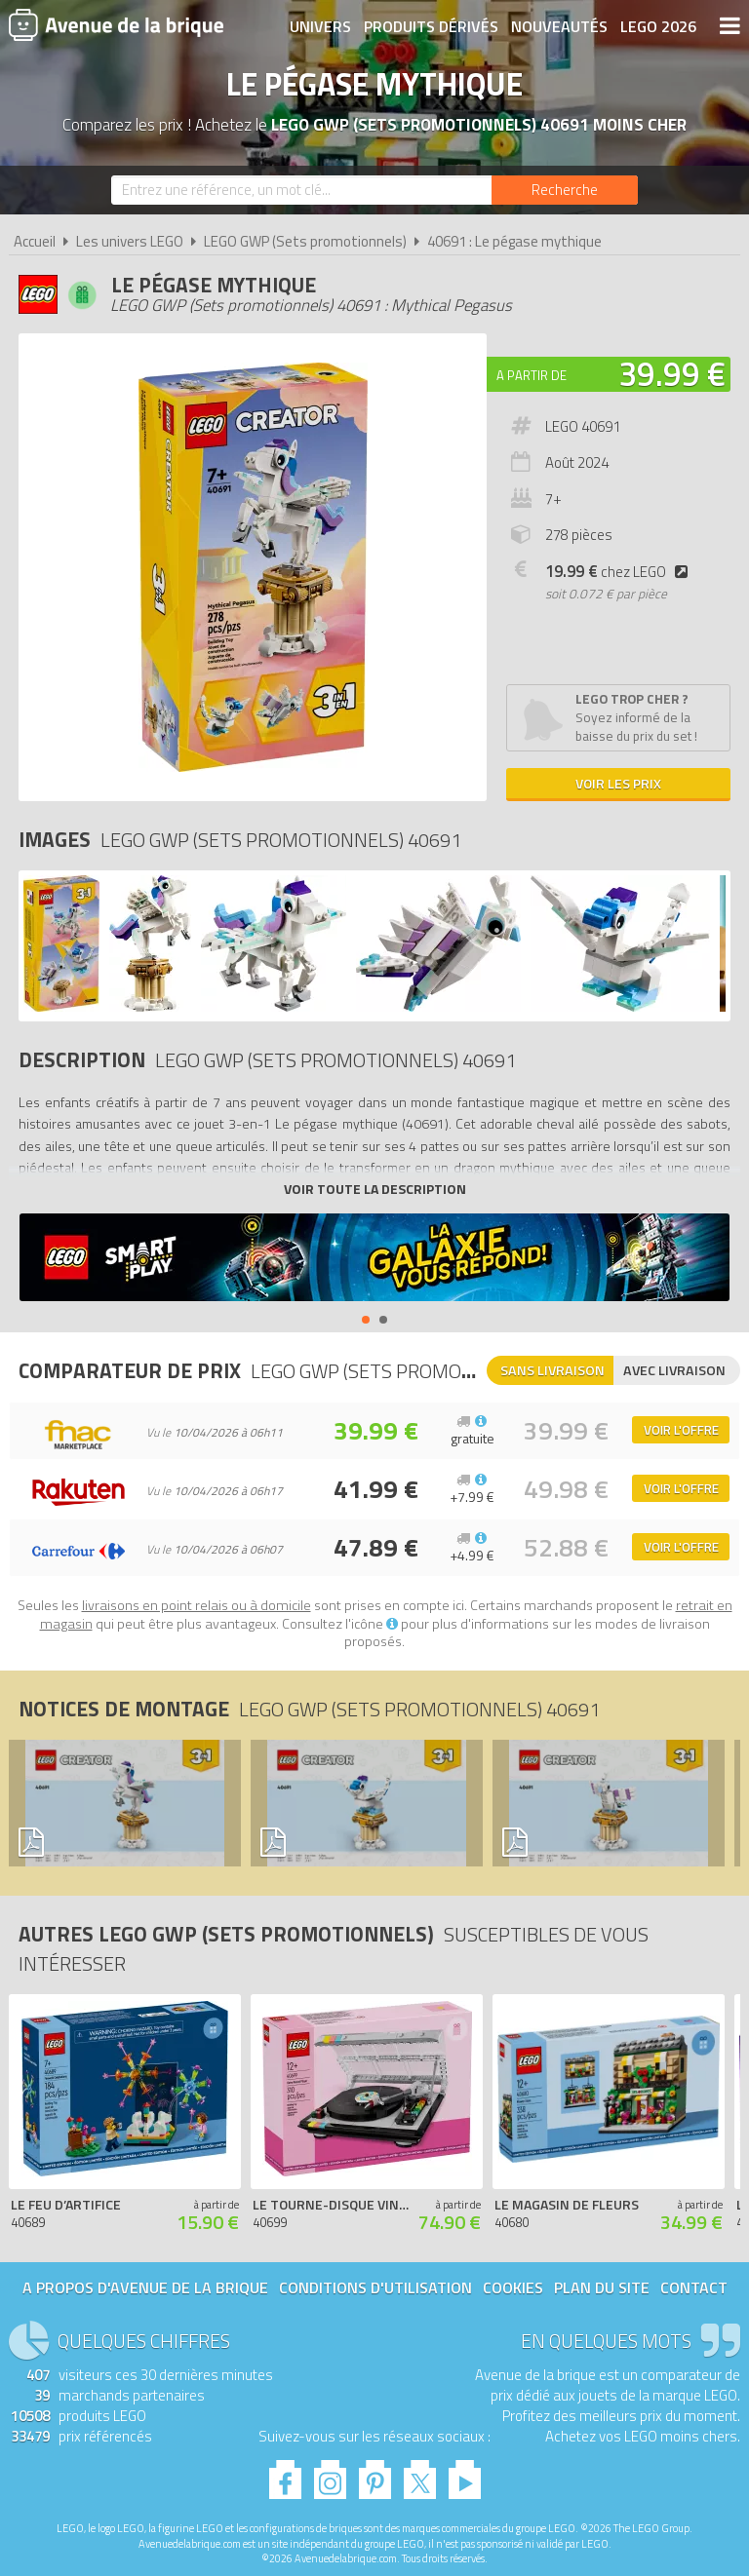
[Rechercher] (565, 190)
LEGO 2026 (658, 26)
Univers (320, 26)
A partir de (531, 375)
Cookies (513, 2287)
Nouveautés (559, 26)
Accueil (35, 241)
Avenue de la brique (116, 24)
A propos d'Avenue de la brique (145, 2287)
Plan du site (602, 2287)
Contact (694, 2287)
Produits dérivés (431, 26)
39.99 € (672, 373)
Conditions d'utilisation (375, 2287)
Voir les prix (618, 783)
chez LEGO (620, 571)
